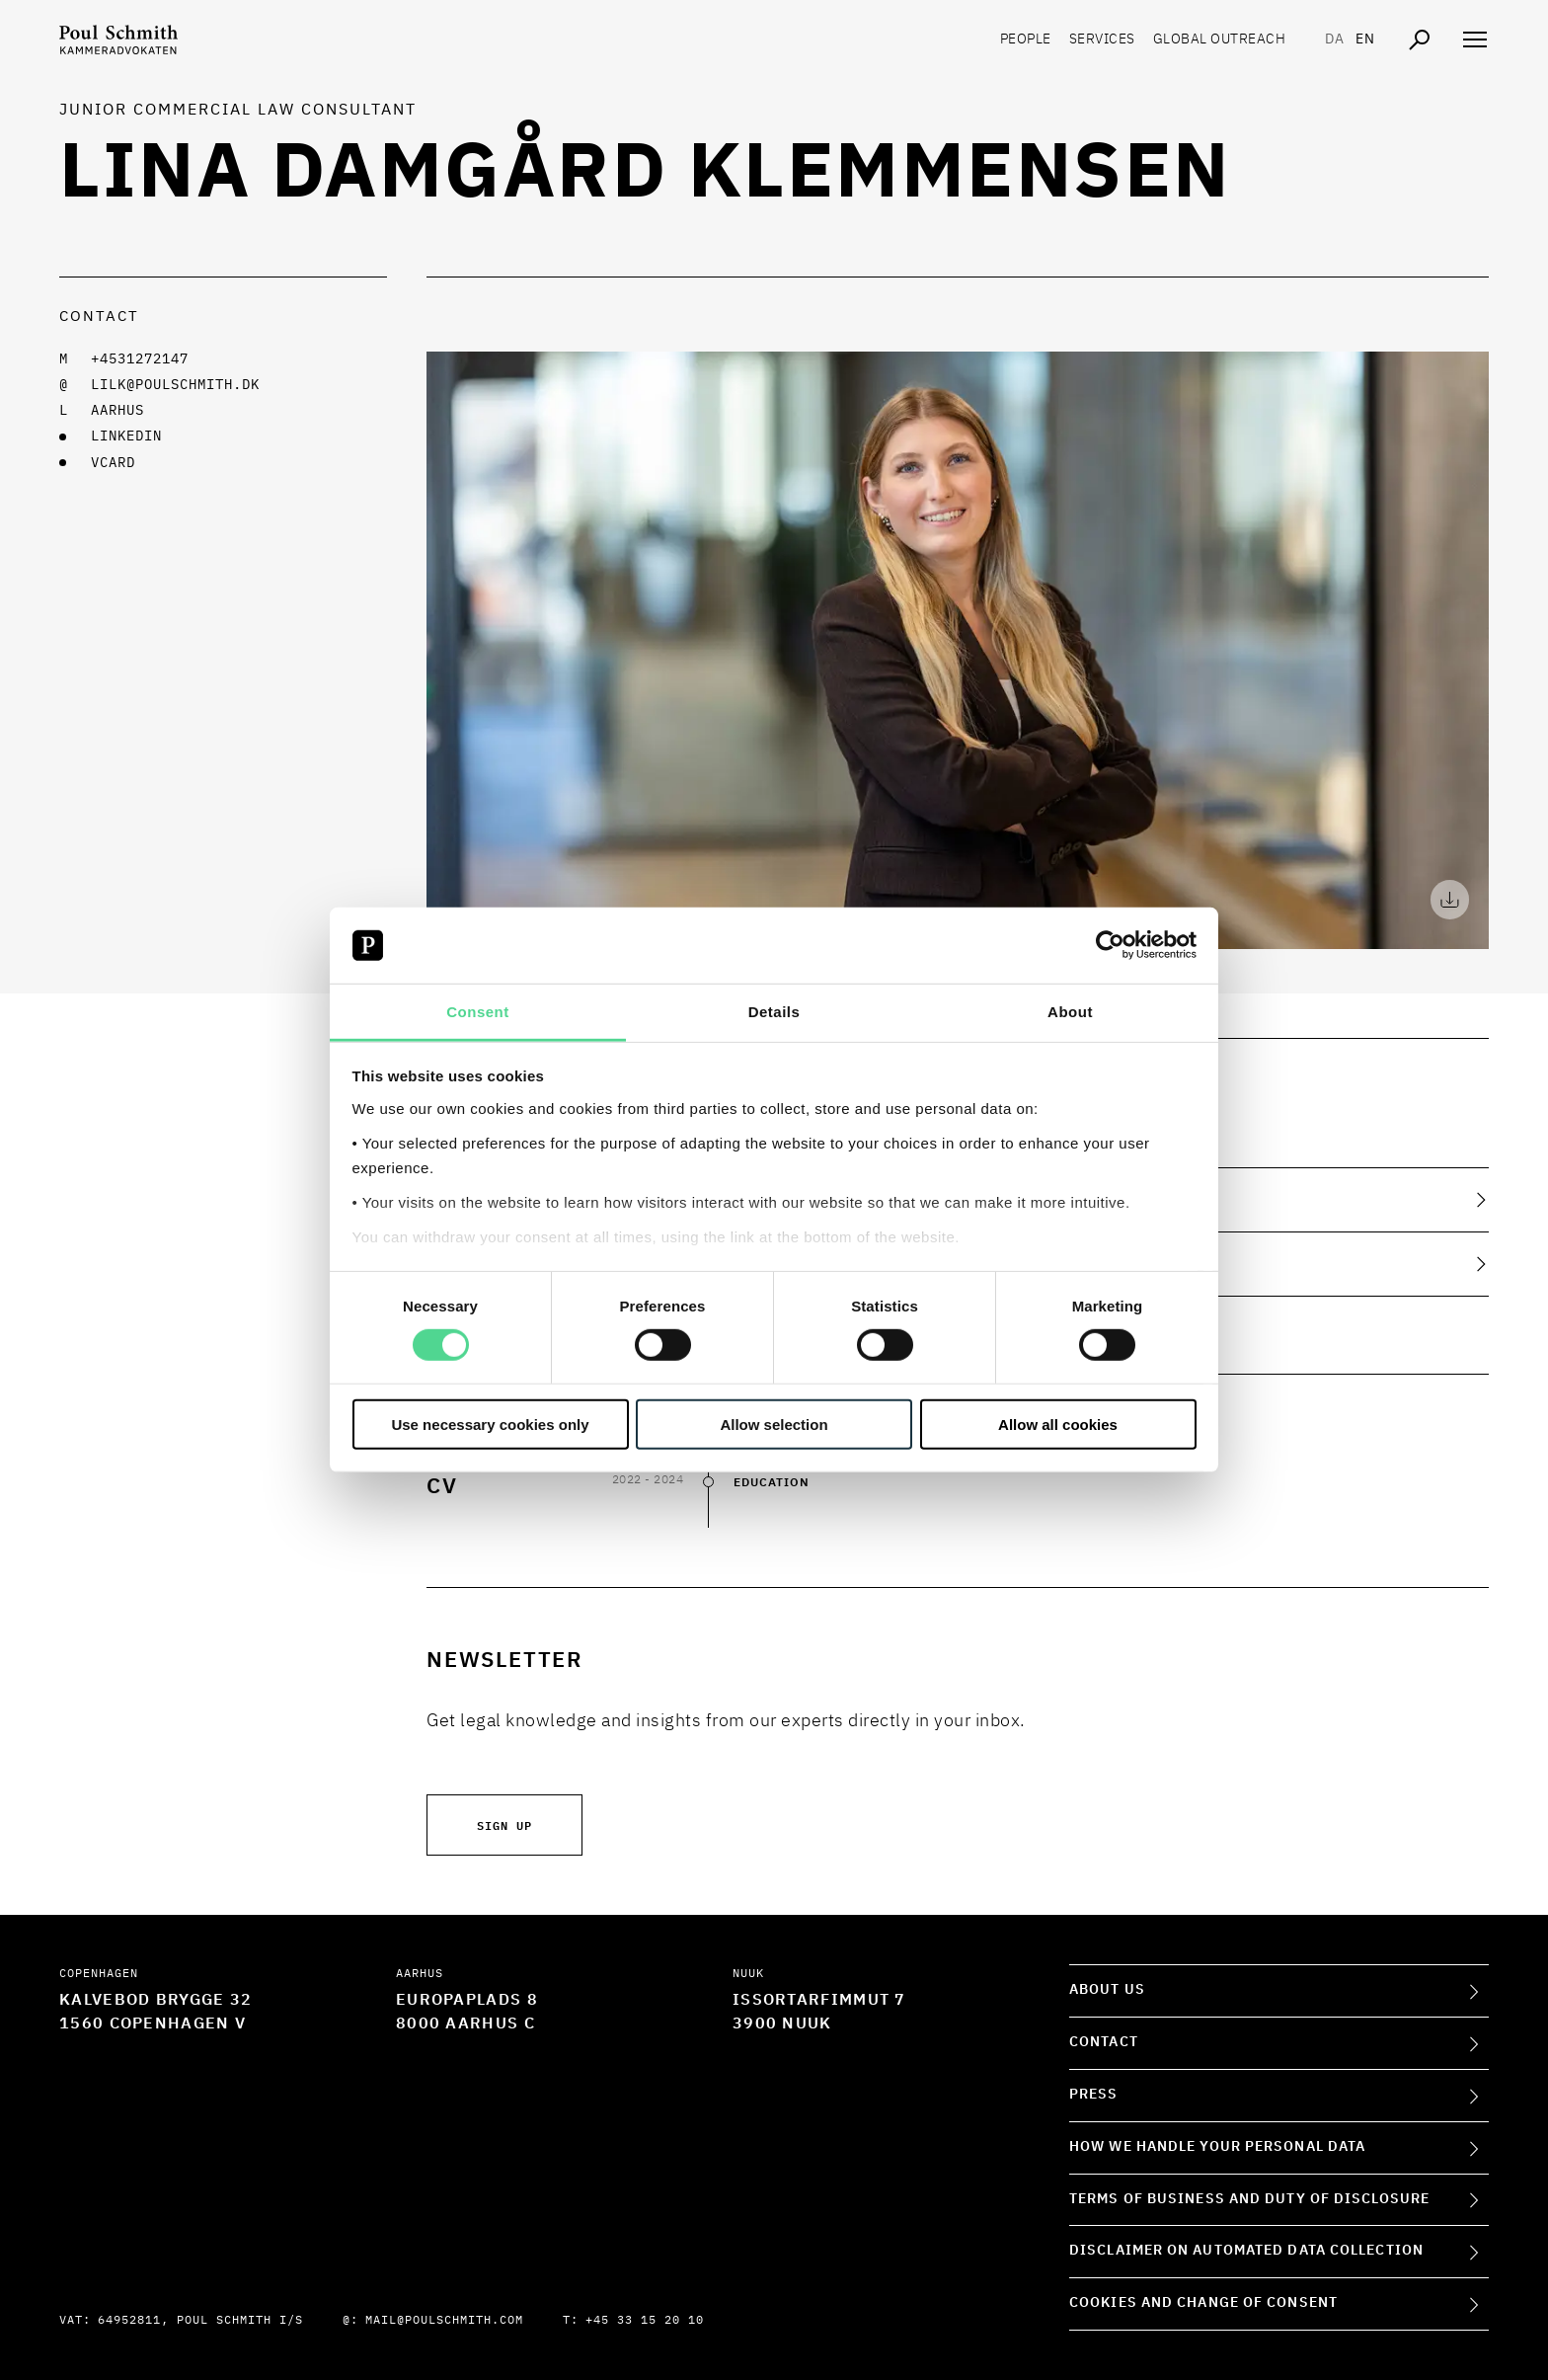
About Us (1107, 1990)
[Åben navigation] (1475, 39)
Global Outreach (1219, 39)
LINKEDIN (126, 436)
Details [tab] (774, 1011)
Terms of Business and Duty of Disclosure (1249, 2199)
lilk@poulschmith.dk (175, 385)
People (1025, 39)
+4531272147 (140, 359)
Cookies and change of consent (1203, 2303)
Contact (1103, 2042)
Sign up (504, 1824)
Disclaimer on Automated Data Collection (1246, 2251)
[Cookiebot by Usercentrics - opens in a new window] (1110, 945)
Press (1094, 2095)
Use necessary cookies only (489, 1423)
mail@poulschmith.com (444, 2321)
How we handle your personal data (1217, 2147)
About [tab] (1070, 1011)
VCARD (113, 463)
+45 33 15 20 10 (644, 2321)
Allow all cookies (1058, 1423)
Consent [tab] (477, 1011)
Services (1102, 39)
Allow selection (773, 1423)
